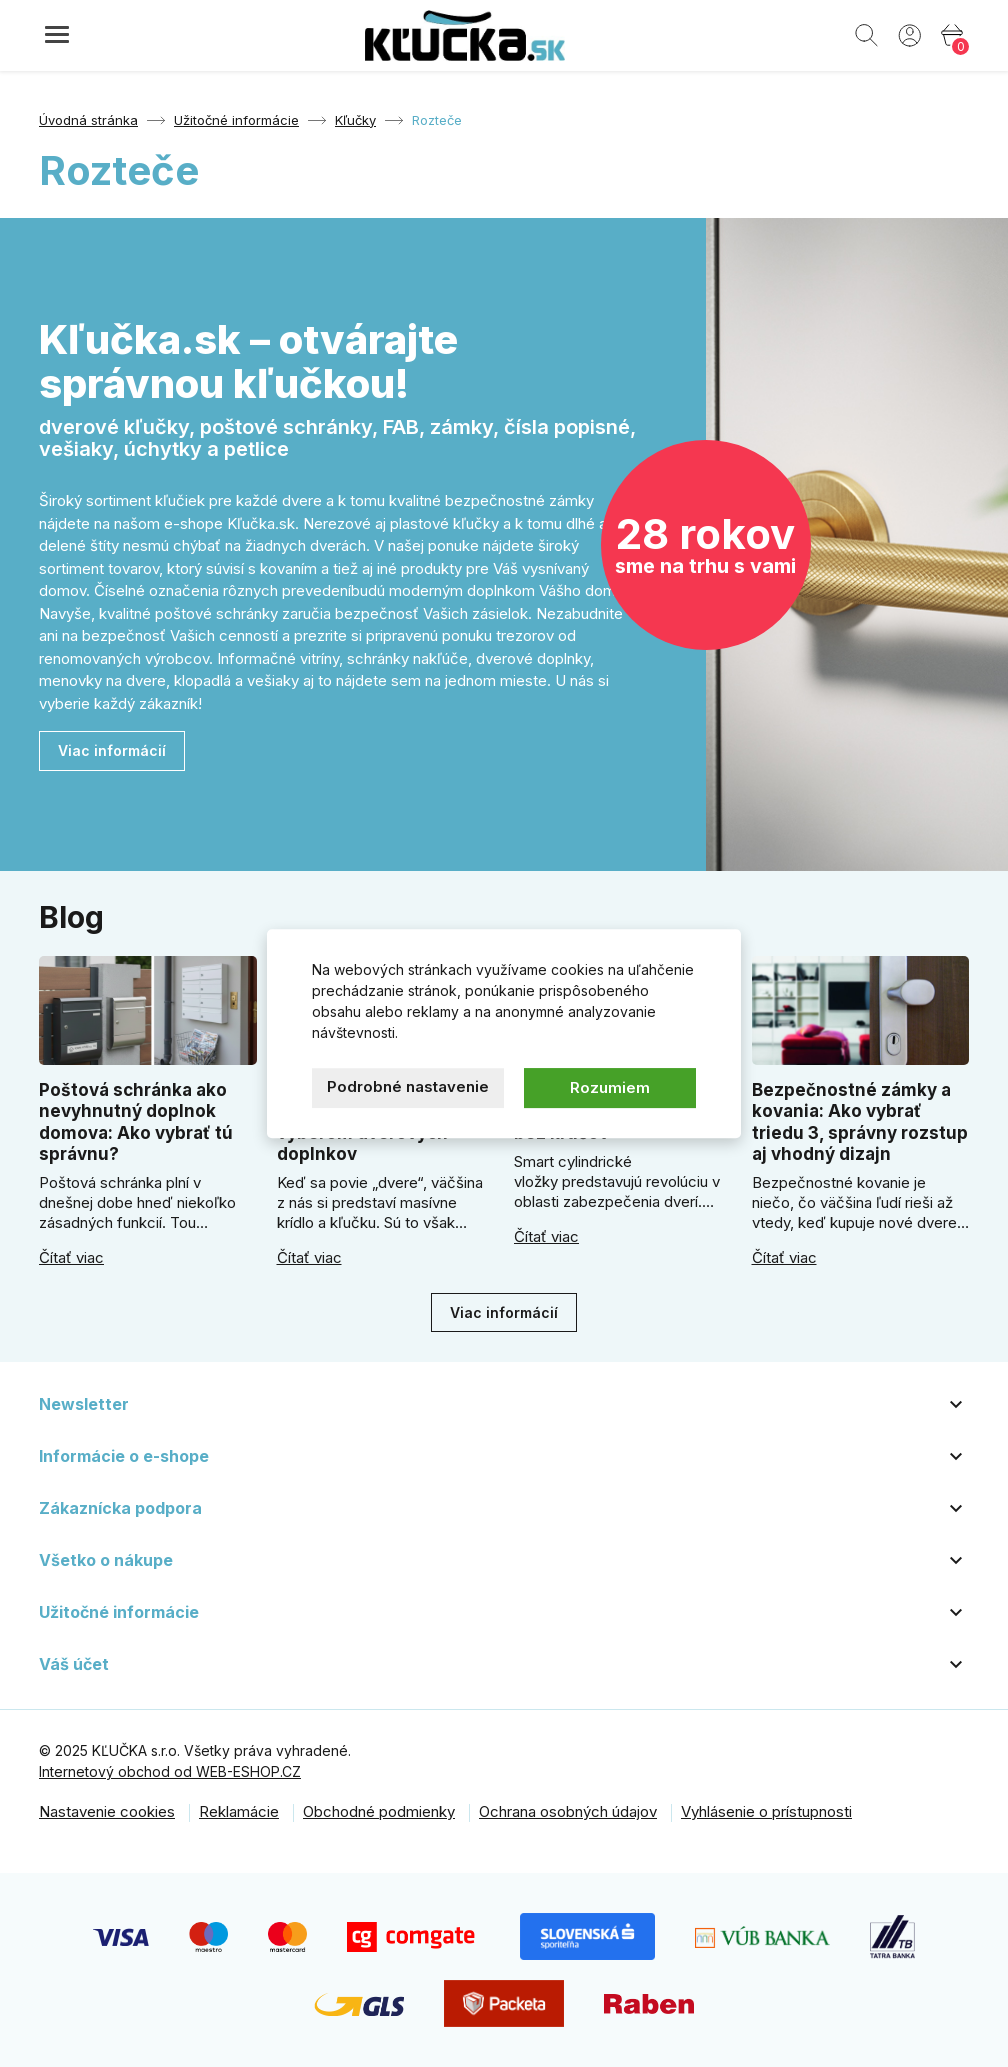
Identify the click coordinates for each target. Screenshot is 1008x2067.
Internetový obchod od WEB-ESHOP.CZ (170, 1771)
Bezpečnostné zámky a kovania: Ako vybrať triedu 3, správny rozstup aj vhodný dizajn (860, 1122)
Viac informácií (112, 750)
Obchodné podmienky (379, 1811)
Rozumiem (610, 1087)
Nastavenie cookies (107, 1811)
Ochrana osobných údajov (568, 1811)
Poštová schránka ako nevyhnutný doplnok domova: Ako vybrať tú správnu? (136, 1122)
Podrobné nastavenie (408, 1086)
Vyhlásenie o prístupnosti (766, 1811)
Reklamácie (239, 1811)
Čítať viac (71, 1258)
